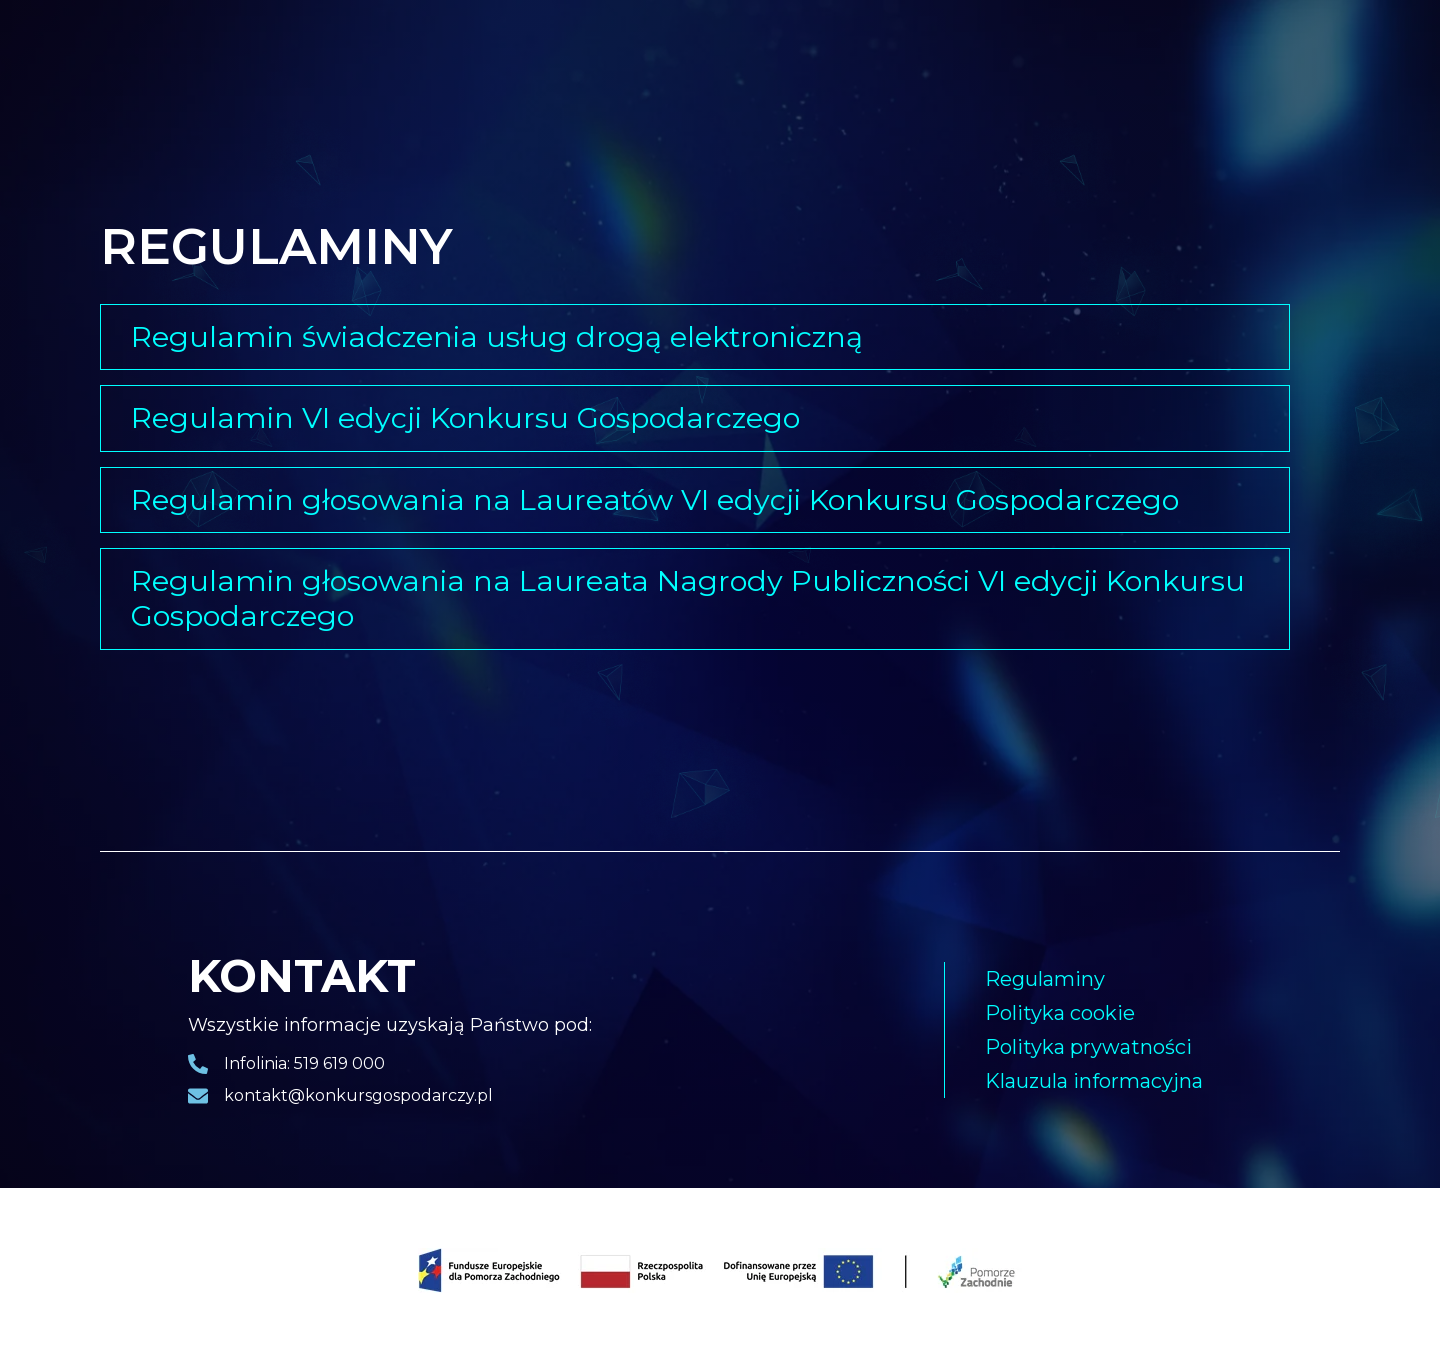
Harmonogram (861, 59)
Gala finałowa (424, 59)
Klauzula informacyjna (1094, 1081)
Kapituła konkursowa (1037, 59)
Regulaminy (1045, 979)
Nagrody (728, 59)
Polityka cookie (1060, 1013)
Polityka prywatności (1088, 1047)
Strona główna (162, 59)
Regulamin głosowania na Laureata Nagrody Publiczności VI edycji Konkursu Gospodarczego (688, 598)
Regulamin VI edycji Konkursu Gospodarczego (465, 417)
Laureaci (295, 59)
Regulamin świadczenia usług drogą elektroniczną (497, 336)
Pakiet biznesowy (584, 59)
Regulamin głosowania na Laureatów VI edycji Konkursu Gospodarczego (655, 499)
